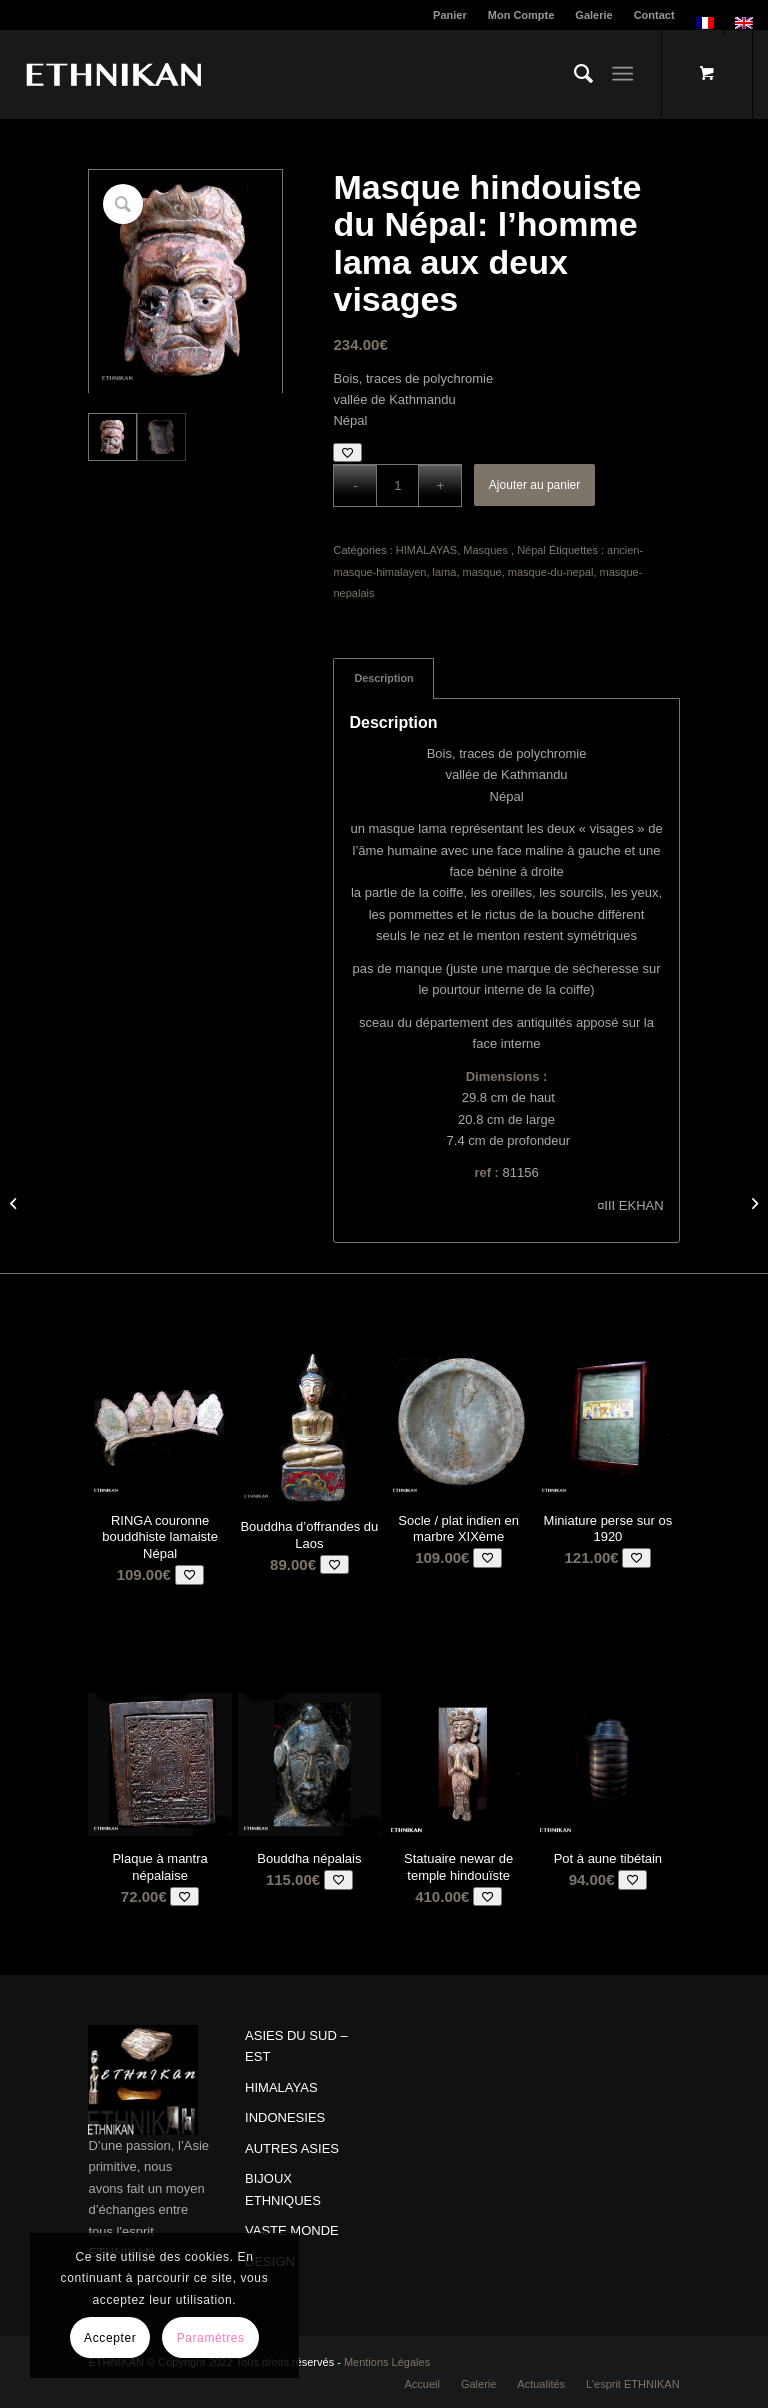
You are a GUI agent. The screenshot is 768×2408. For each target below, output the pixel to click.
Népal (531, 550)
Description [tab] (383, 678)
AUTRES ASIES (292, 2148)
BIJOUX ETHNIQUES (283, 2189)
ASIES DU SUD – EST (296, 2046)
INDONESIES (285, 2117)
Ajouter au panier (534, 485)
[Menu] (622, 74)
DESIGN (270, 2261)
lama (445, 572)
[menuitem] (450, 15)
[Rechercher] (573, 74)
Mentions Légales (387, 2362)
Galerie (593, 15)
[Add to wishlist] (347, 452)
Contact (654, 15)
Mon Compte (521, 15)
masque (482, 572)
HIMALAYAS (426, 550)
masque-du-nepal (551, 572)
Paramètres (211, 2338)
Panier (450, 15)
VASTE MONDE (292, 2230)
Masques (487, 550)
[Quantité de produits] (397, 485)
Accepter (110, 2338)
